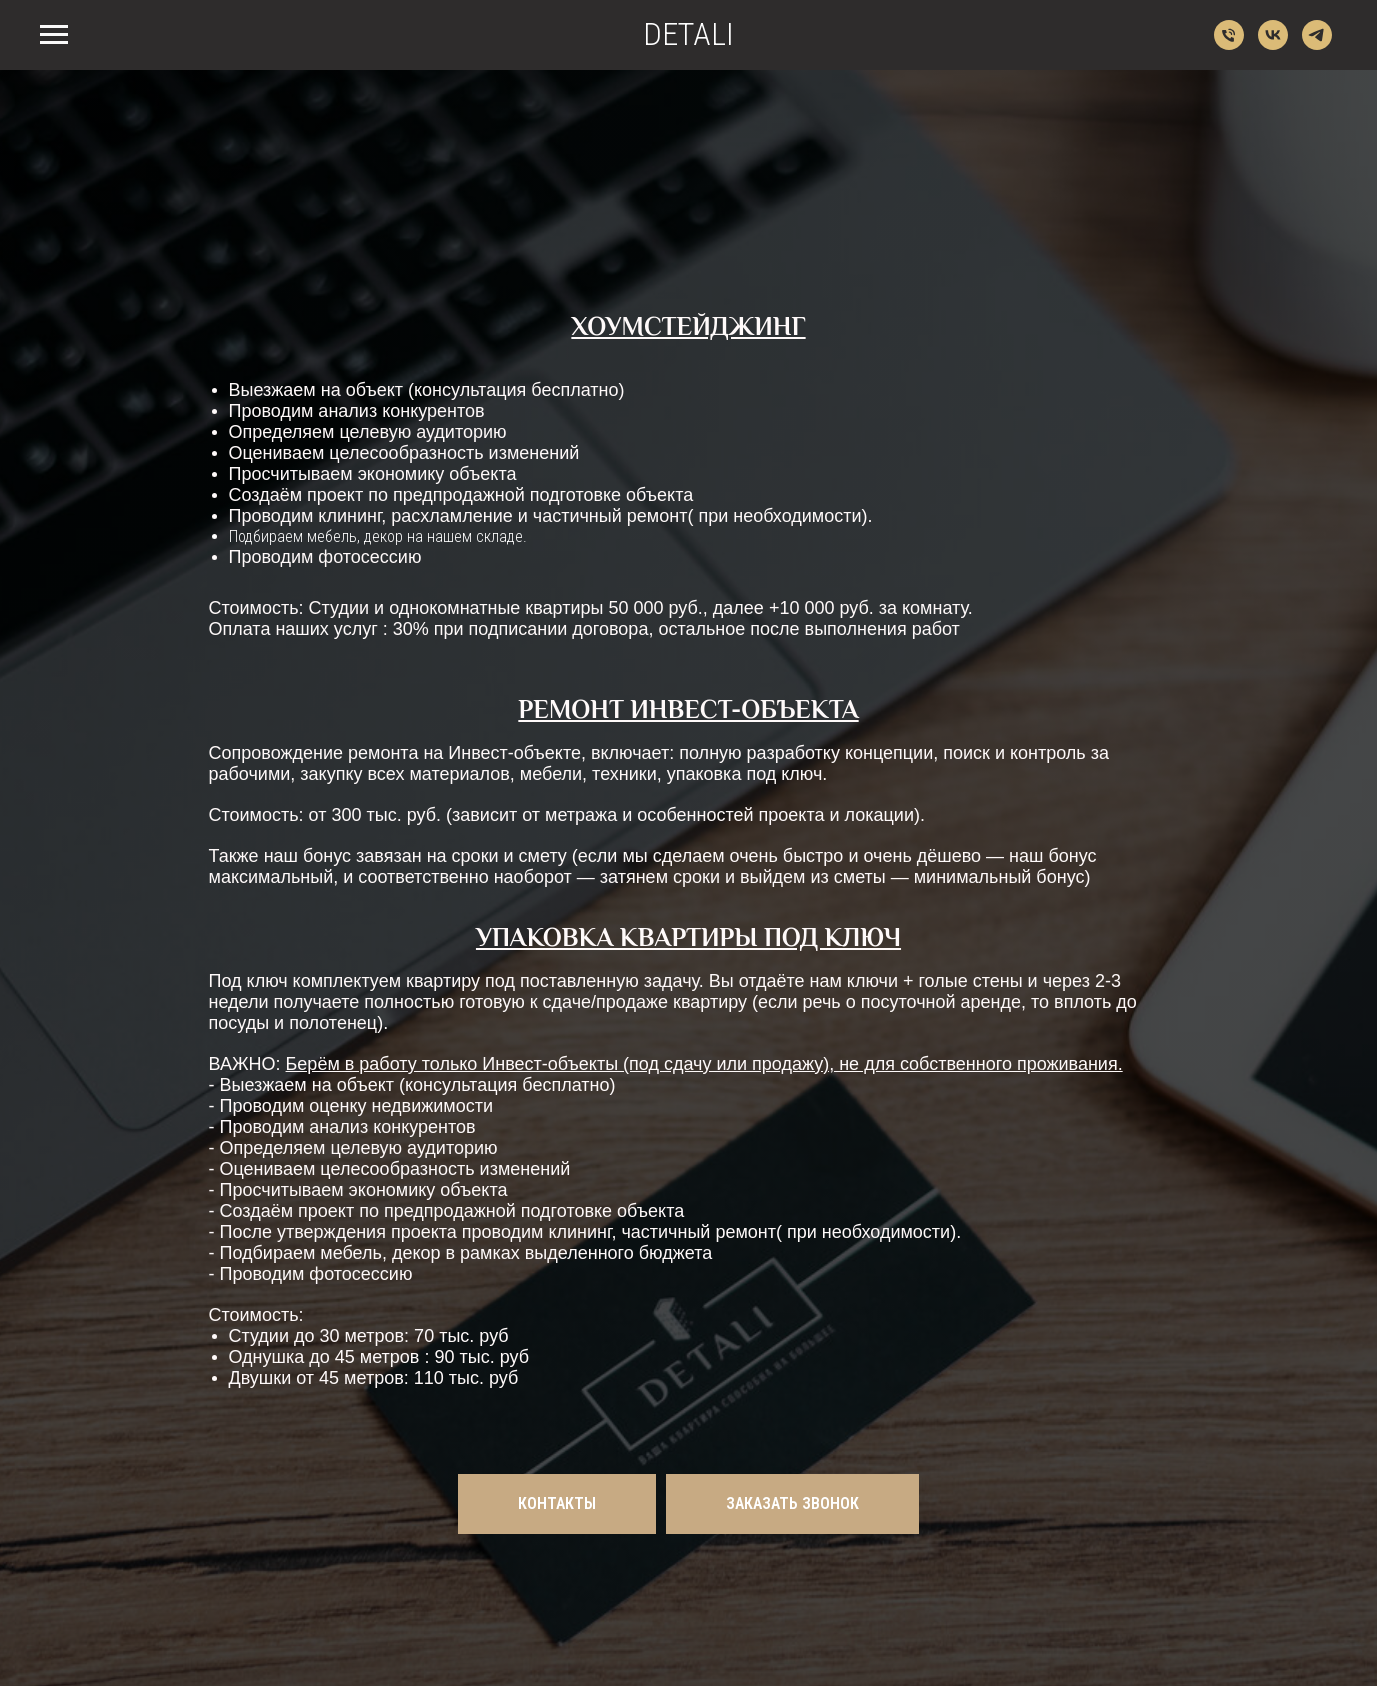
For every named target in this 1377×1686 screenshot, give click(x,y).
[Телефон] (1229, 44)
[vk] (1273, 44)
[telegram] (1317, 44)
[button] (792, 1504)
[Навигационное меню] (54, 35)
